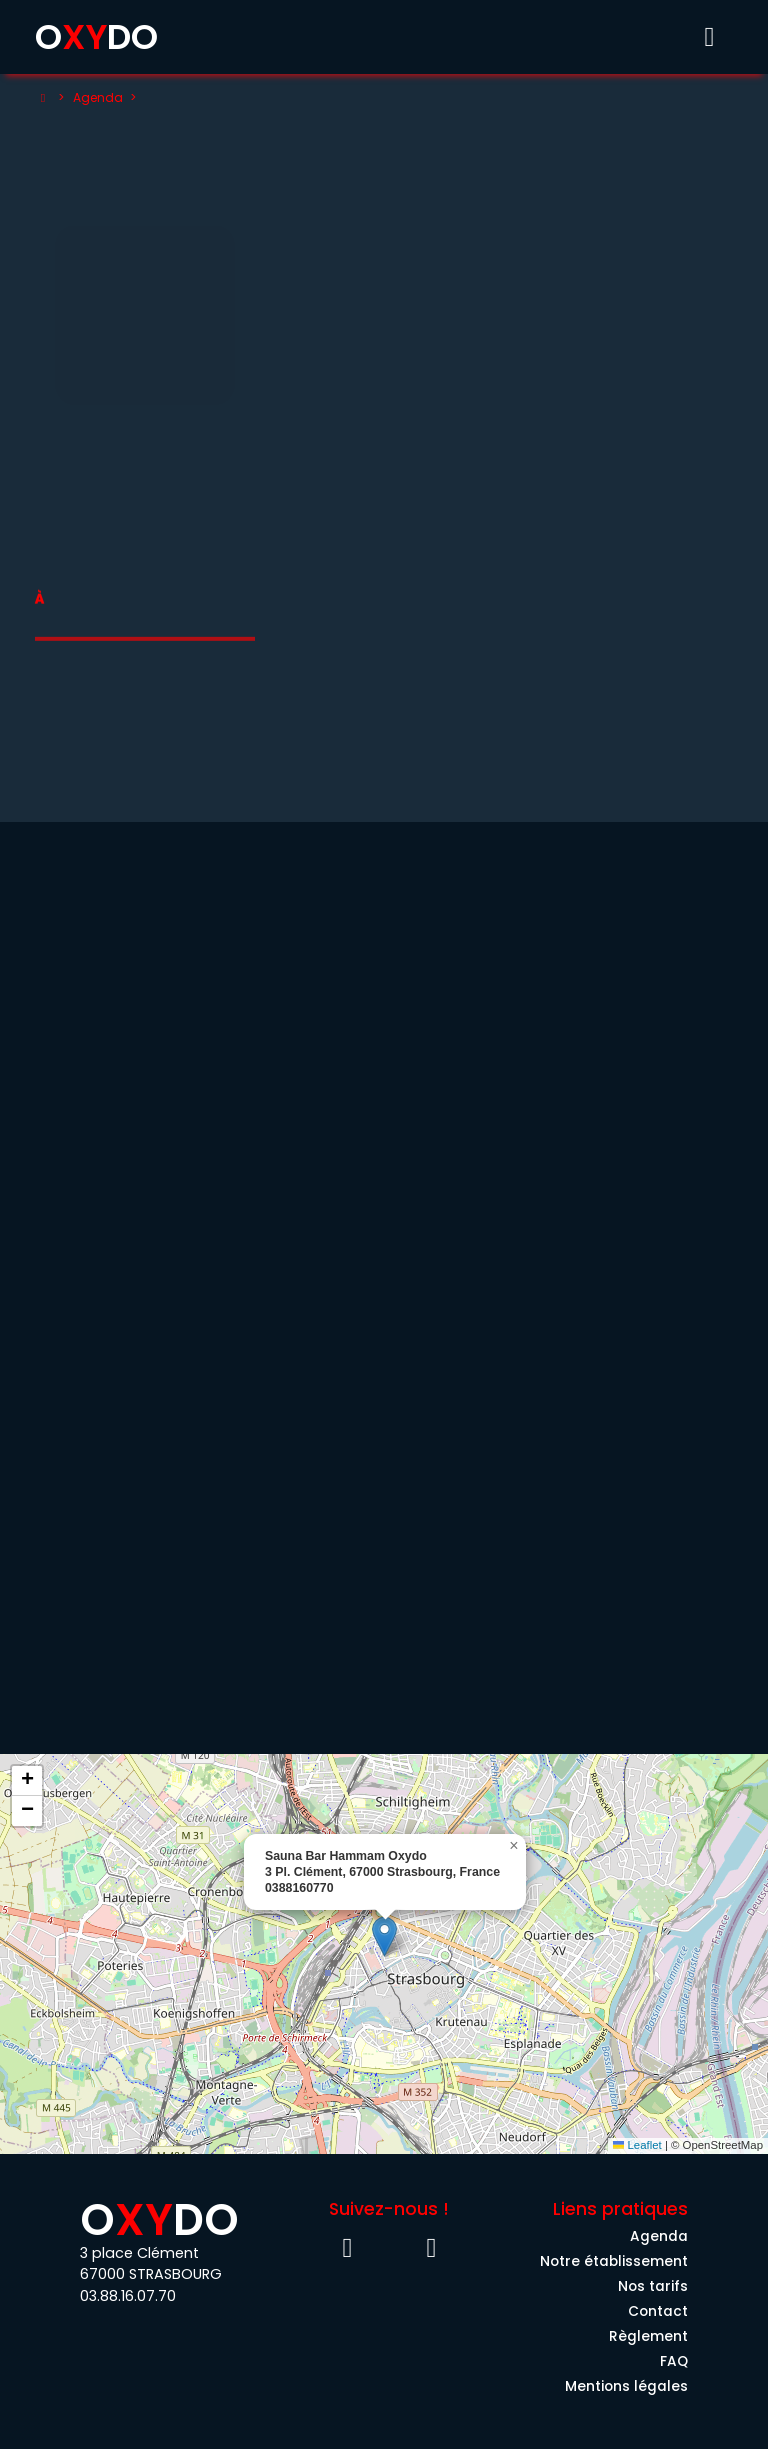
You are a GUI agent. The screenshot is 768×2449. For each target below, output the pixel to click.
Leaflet (637, 2145)
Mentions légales (626, 2386)
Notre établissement (614, 2261)
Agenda (98, 97)
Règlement (648, 2336)
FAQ (674, 2361)
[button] (384, 1936)
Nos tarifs (653, 2286)
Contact (658, 2311)
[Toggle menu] (709, 36)
